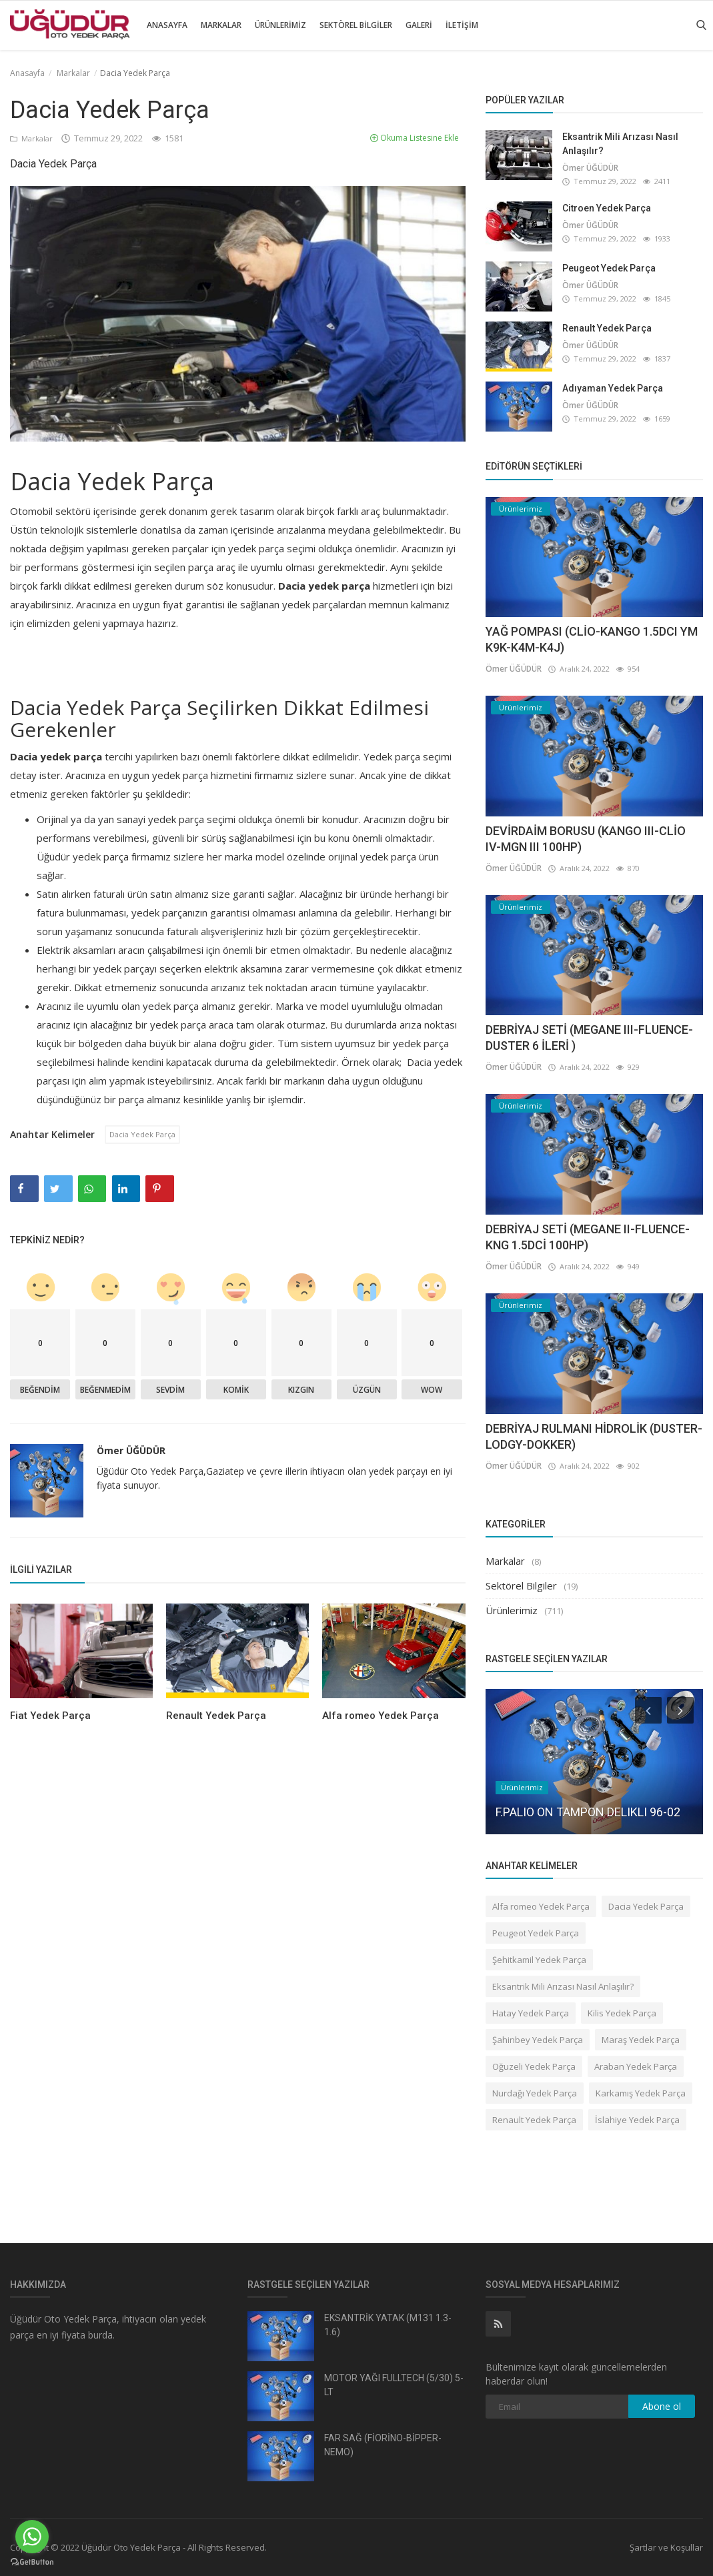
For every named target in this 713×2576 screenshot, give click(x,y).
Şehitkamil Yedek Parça (539, 1960)
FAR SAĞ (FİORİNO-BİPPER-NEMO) (383, 2445)
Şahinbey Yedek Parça (537, 2040)
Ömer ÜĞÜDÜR (131, 1451)
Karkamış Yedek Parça (641, 2093)
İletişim (462, 25)
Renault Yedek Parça (216, 1717)
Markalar (221, 25)
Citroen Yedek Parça (606, 208)
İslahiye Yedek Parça (637, 2120)
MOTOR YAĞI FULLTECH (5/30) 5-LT (394, 2385)
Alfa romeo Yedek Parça (380, 1717)
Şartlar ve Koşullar (666, 2547)
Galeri (419, 25)
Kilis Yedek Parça (622, 2013)
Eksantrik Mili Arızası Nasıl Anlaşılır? (620, 143)
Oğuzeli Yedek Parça (534, 2066)
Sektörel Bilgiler (355, 25)
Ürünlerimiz (280, 25)
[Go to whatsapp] (32, 2536)
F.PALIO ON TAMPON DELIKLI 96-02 (588, 1812)
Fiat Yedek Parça (50, 1717)
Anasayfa (167, 25)
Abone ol (661, 2406)
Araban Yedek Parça (635, 2066)
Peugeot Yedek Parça (609, 268)
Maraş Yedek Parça (641, 2040)
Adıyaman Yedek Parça (612, 388)
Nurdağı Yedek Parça (534, 2093)
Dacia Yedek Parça (146, 1135)
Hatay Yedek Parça (530, 2013)
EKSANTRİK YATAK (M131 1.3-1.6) (388, 2325)
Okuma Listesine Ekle (414, 137)
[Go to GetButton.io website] (32, 2562)
